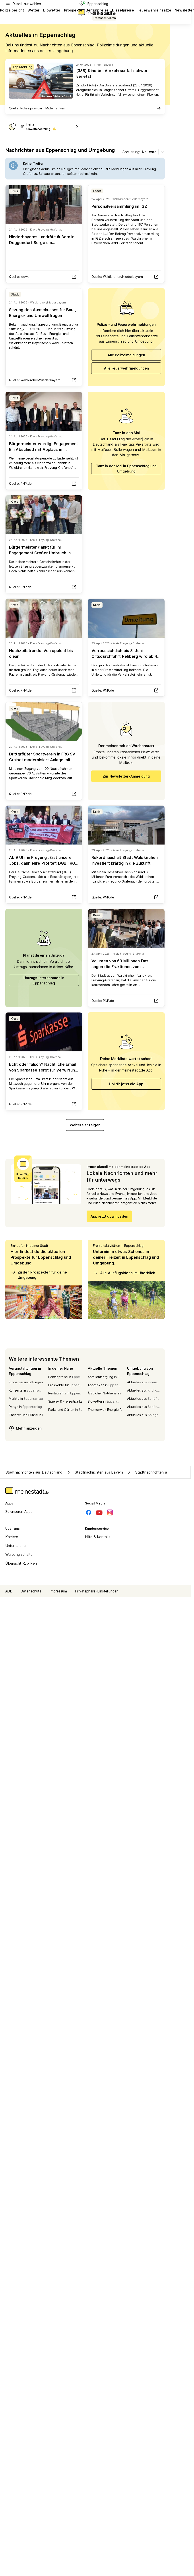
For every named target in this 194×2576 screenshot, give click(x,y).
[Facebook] (88, 1512)
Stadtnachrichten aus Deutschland (34, 1472)
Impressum (58, 1591)
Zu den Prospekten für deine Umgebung (39, 1275)
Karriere (11, 1537)
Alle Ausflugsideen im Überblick (124, 1273)
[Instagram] (109, 1512)
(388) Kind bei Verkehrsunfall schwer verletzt (112, 73)
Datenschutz (30, 1591)
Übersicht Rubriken (21, 1563)
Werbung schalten (20, 1554)
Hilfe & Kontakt (97, 1537)
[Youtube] (99, 1512)
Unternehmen (16, 1545)
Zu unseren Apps (19, 1511)
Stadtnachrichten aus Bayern (94, 1472)
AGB (8, 1591)
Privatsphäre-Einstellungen (96, 1591)
